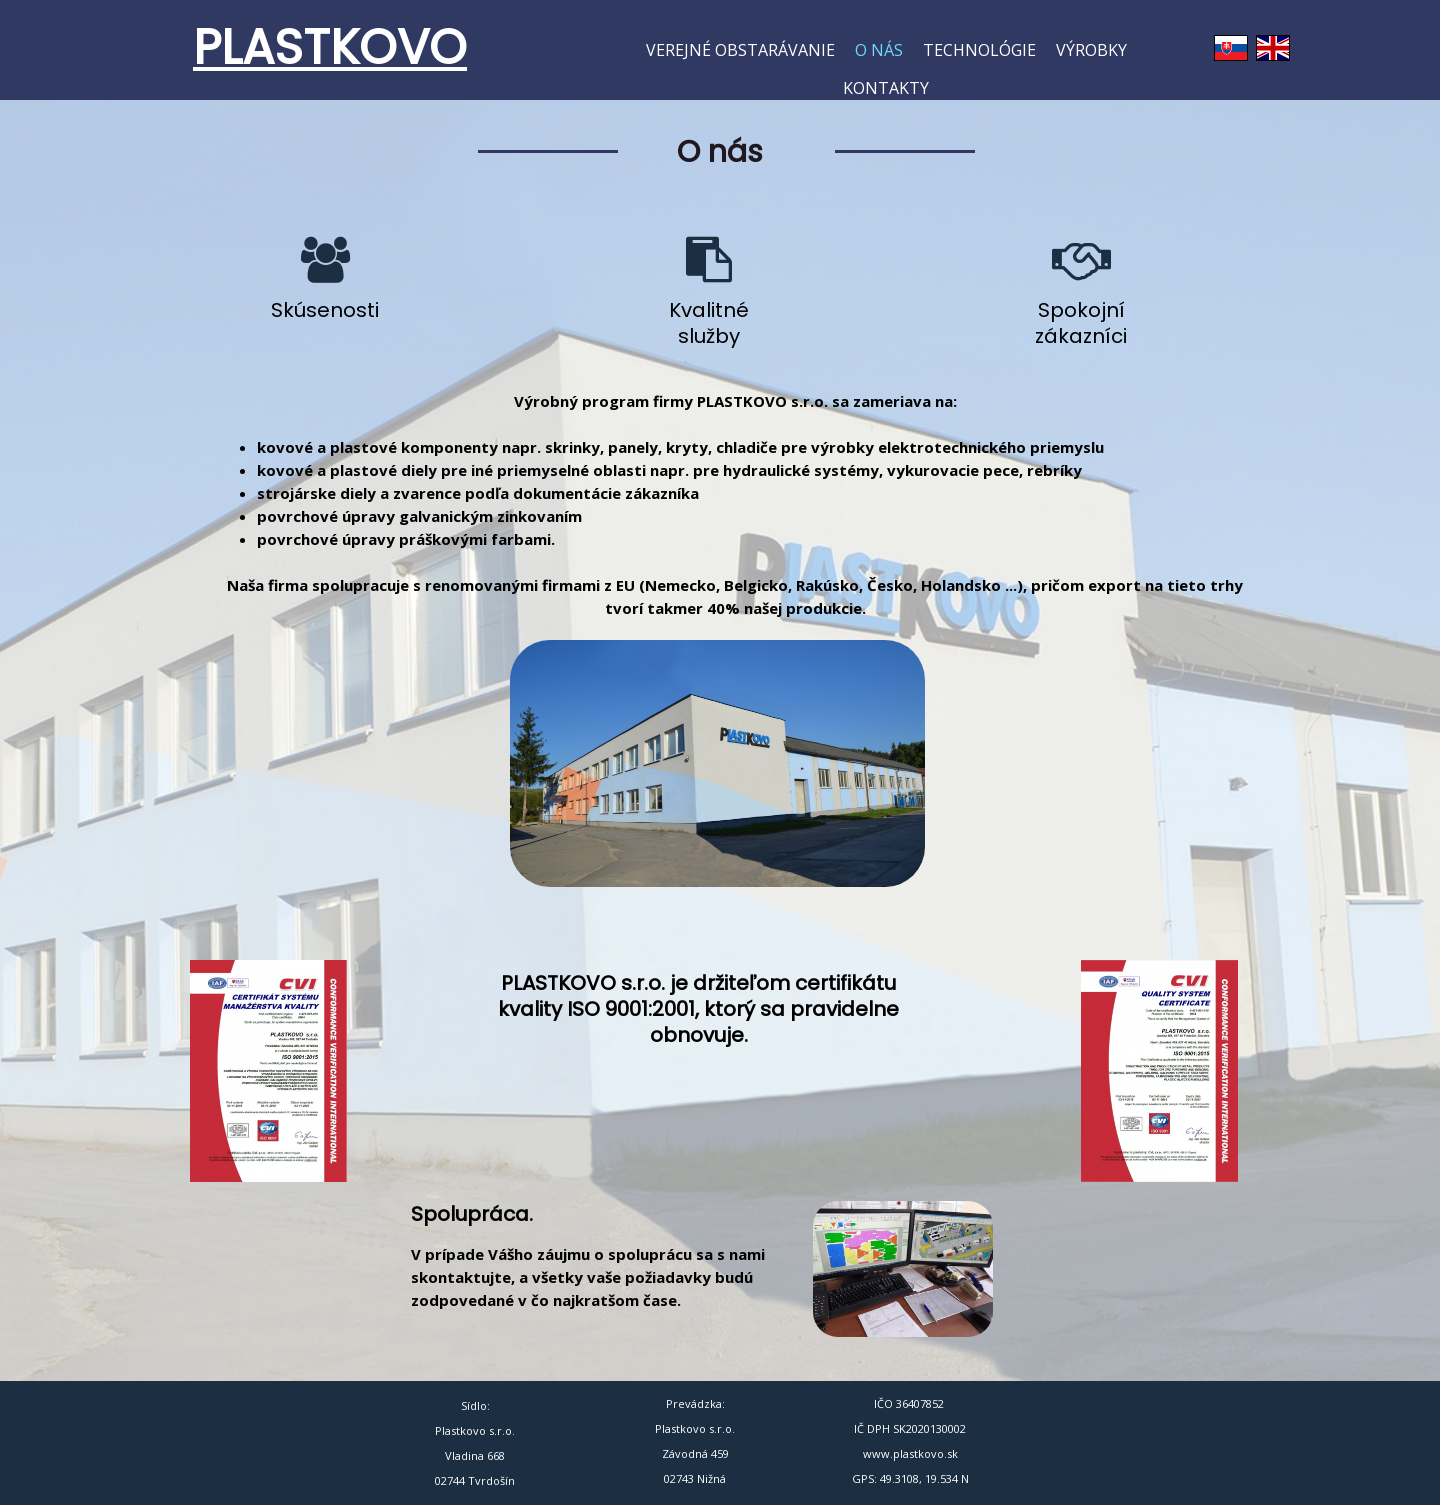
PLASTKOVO (330, 47)
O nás (879, 50)
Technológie (979, 50)
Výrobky (1091, 50)
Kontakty (886, 88)
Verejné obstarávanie (740, 50)
